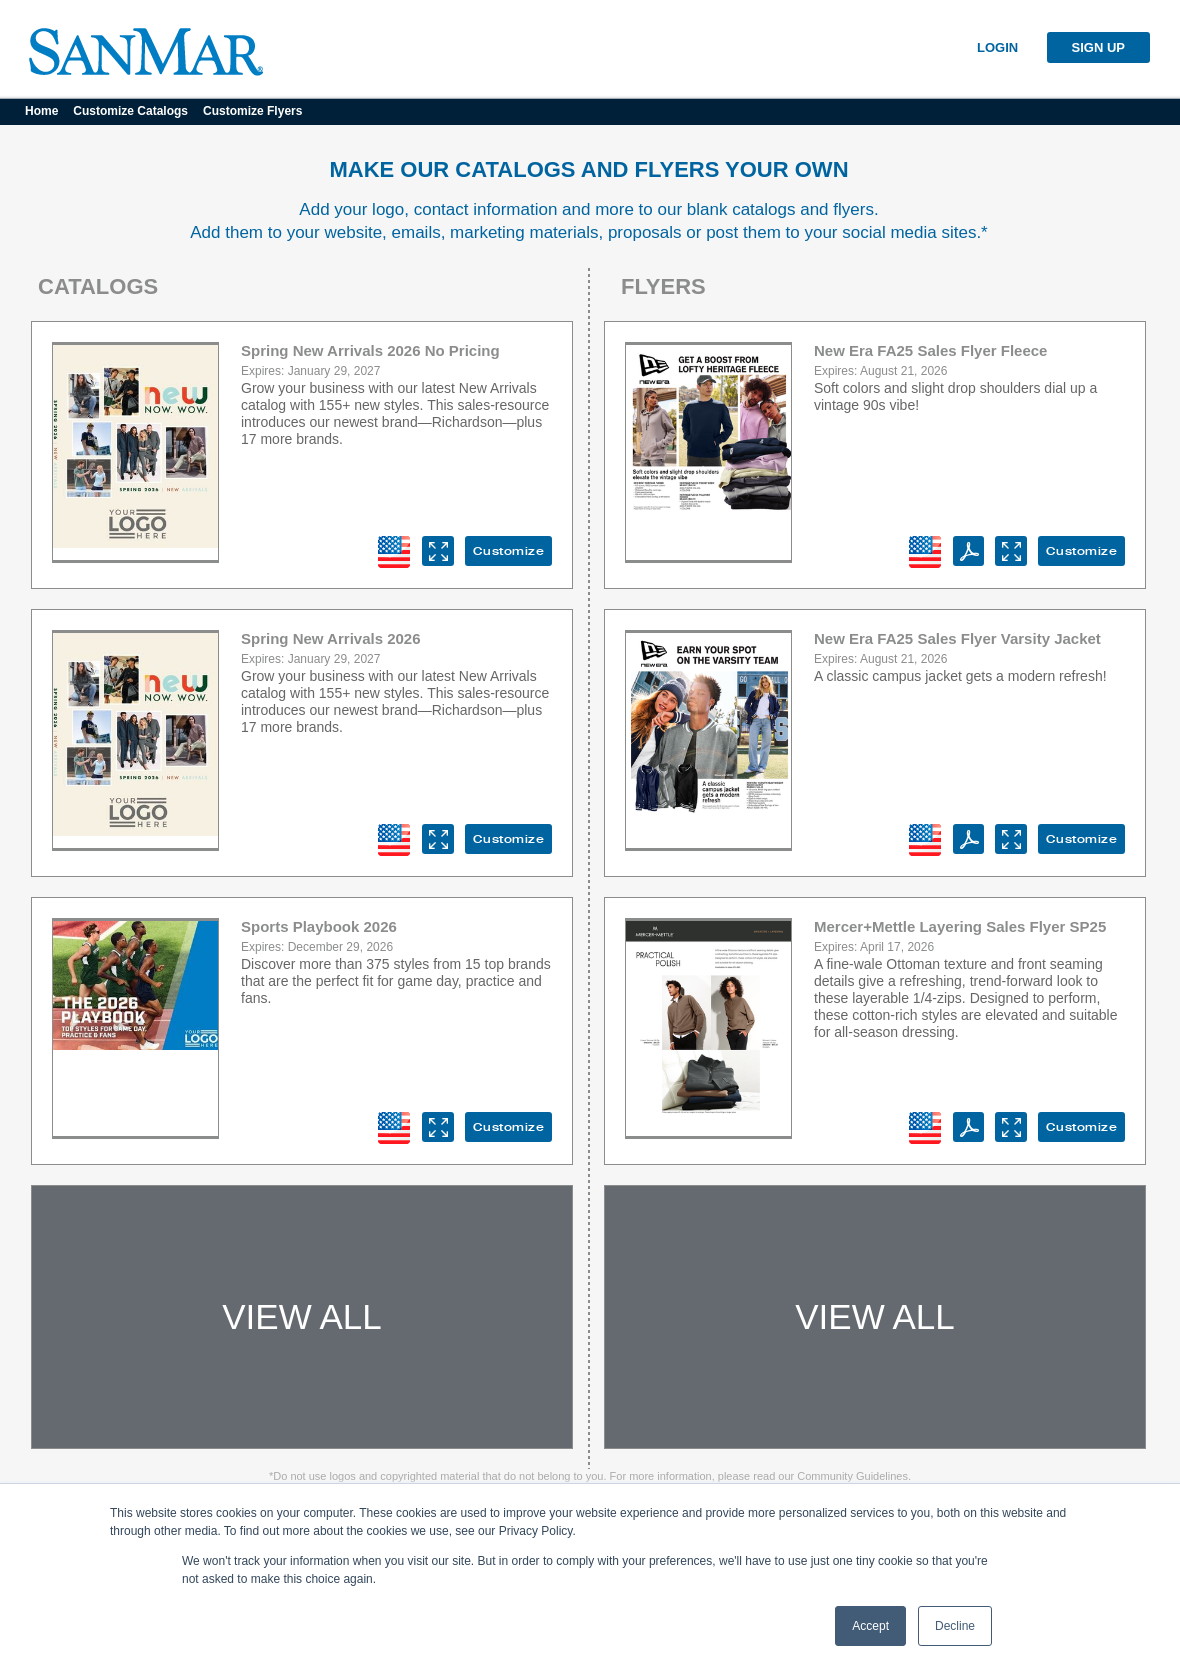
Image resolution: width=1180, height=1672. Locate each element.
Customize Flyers (252, 111)
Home (41, 111)
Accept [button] (870, 1626)
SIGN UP (1098, 47)
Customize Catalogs (130, 111)
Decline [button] (955, 1626)
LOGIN (997, 47)
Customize (509, 551)
